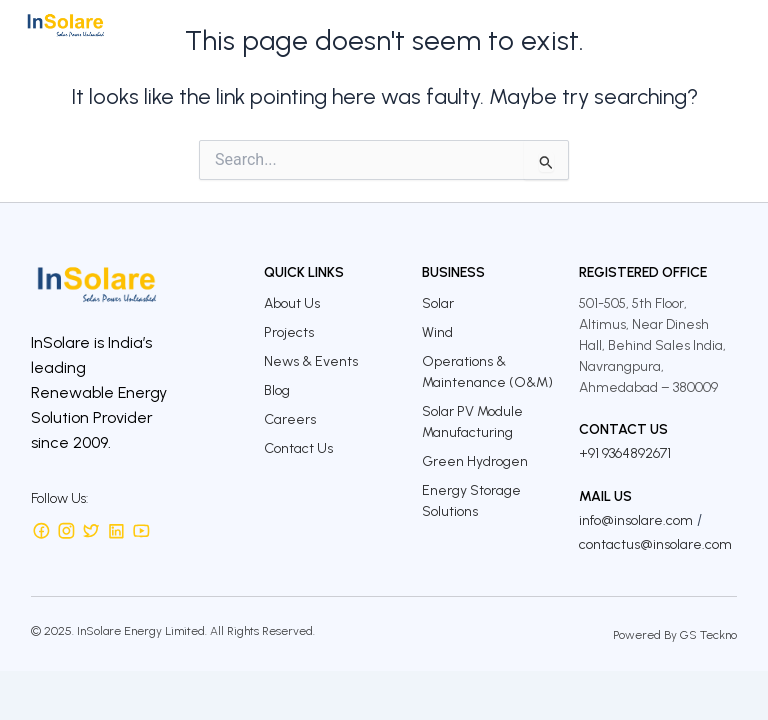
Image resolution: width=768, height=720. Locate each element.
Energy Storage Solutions (471, 501)
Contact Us (298, 448)
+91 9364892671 (625, 453)
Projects (289, 332)
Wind (437, 332)
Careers (290, 419)
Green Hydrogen (475, 461)
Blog (277, 390)
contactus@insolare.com (655, 544)
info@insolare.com (636, 520)
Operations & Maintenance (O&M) (487, 372)
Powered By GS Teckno (675, 635)
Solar (438, 303)
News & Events (311, 361)
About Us (292, 303)
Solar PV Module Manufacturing (472, 422)
